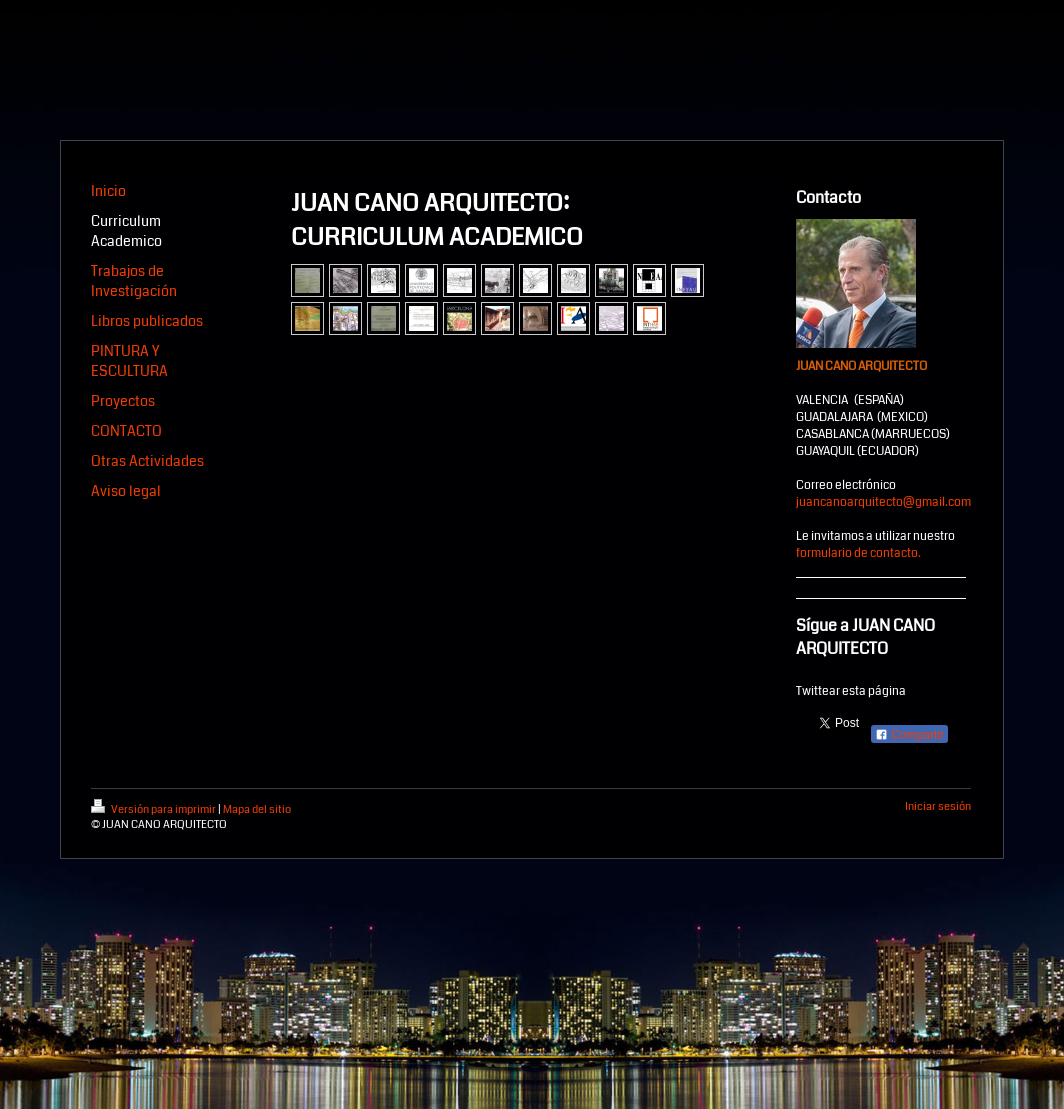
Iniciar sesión (938, 806)
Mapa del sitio (257, 809)
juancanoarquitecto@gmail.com (883, 502)
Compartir (909, 735)
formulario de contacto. (858, 553)
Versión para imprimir (154, 809)
